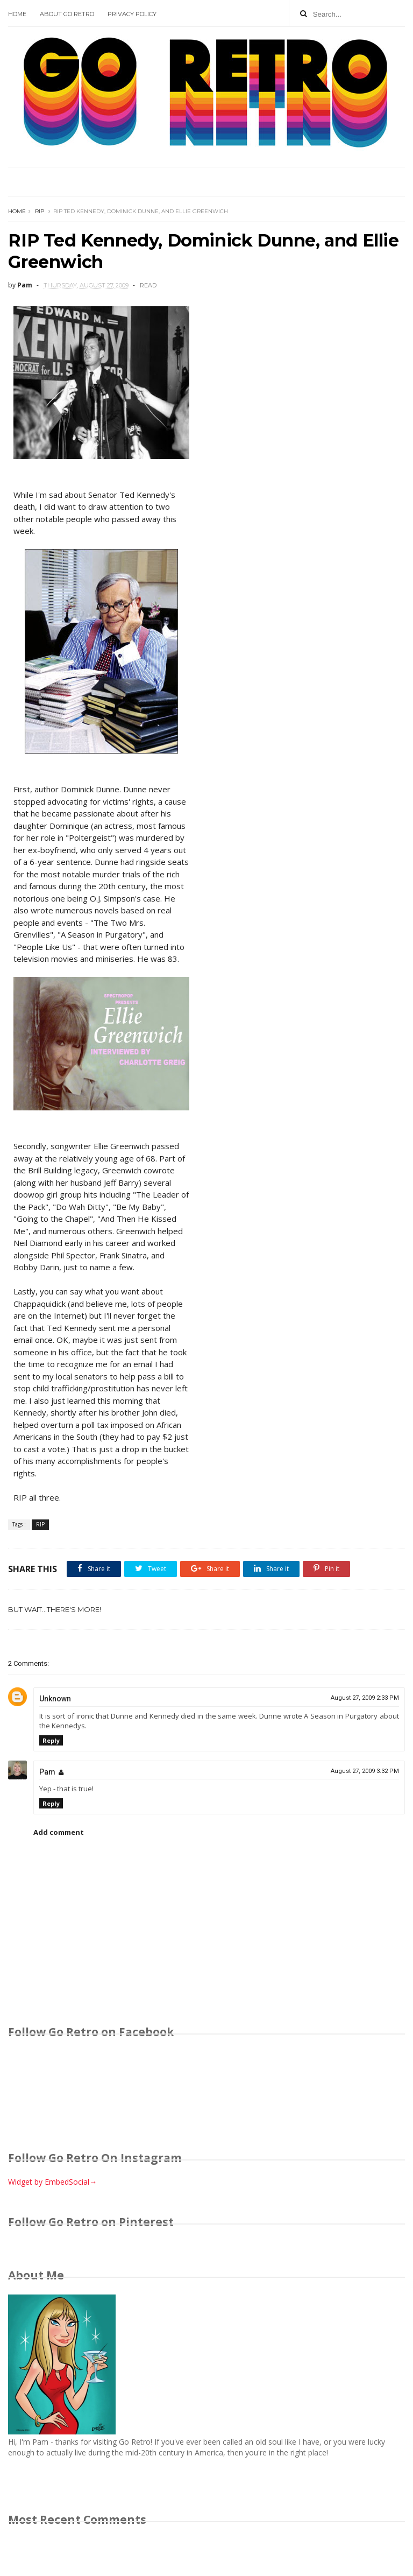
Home (17, 14)
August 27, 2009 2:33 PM (365, 1697)
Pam (47, 1772)
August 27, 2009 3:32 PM (365, 1771)
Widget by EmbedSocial (52, 2182)
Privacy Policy (132, 14)
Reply (51, 1740)
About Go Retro (67, 14)
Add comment (58, 1832)
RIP (39, 211)
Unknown (55, 1698)
